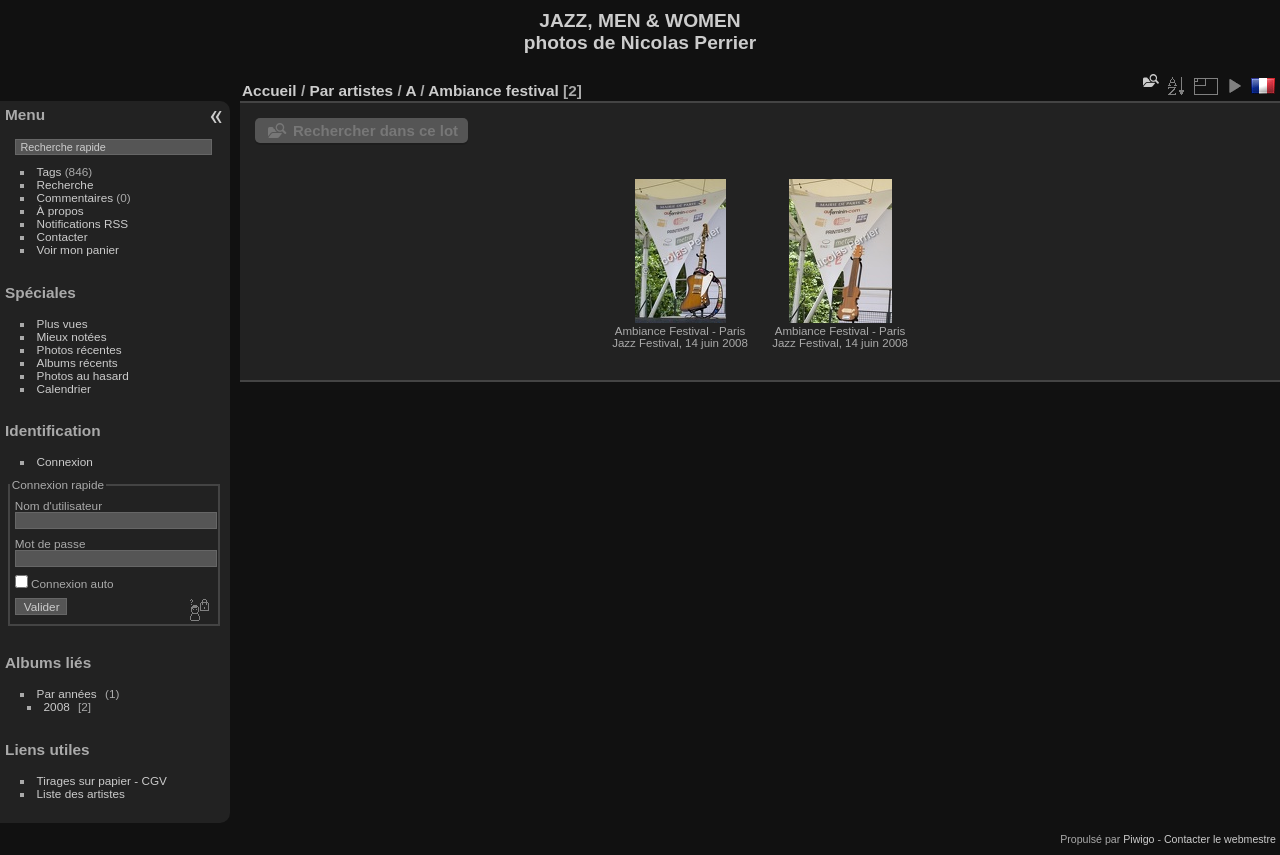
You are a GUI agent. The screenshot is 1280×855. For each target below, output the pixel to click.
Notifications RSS (83, 223)
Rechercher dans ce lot (375, 130)
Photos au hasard (83, 375)
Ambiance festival (493, 90)
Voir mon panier (78, 249)
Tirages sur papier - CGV (102, 780)
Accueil (269, 90)
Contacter (62, 236)
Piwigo (1138, 839)
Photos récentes (79, 349)
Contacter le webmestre (1220, 839)
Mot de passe (50, 543)
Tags (49, 171)
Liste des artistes (81, 793)
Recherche (65, 184)
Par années (67, 693)
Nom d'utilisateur (58, 505)
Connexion (65, 461)
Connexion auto (64, 583)
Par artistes (351, 90)
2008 (57, 706)
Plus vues (62, 323)
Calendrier (64, 388)
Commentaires (75, 197)
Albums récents (77, 362)
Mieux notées (72, 336)
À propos (60, 210)
